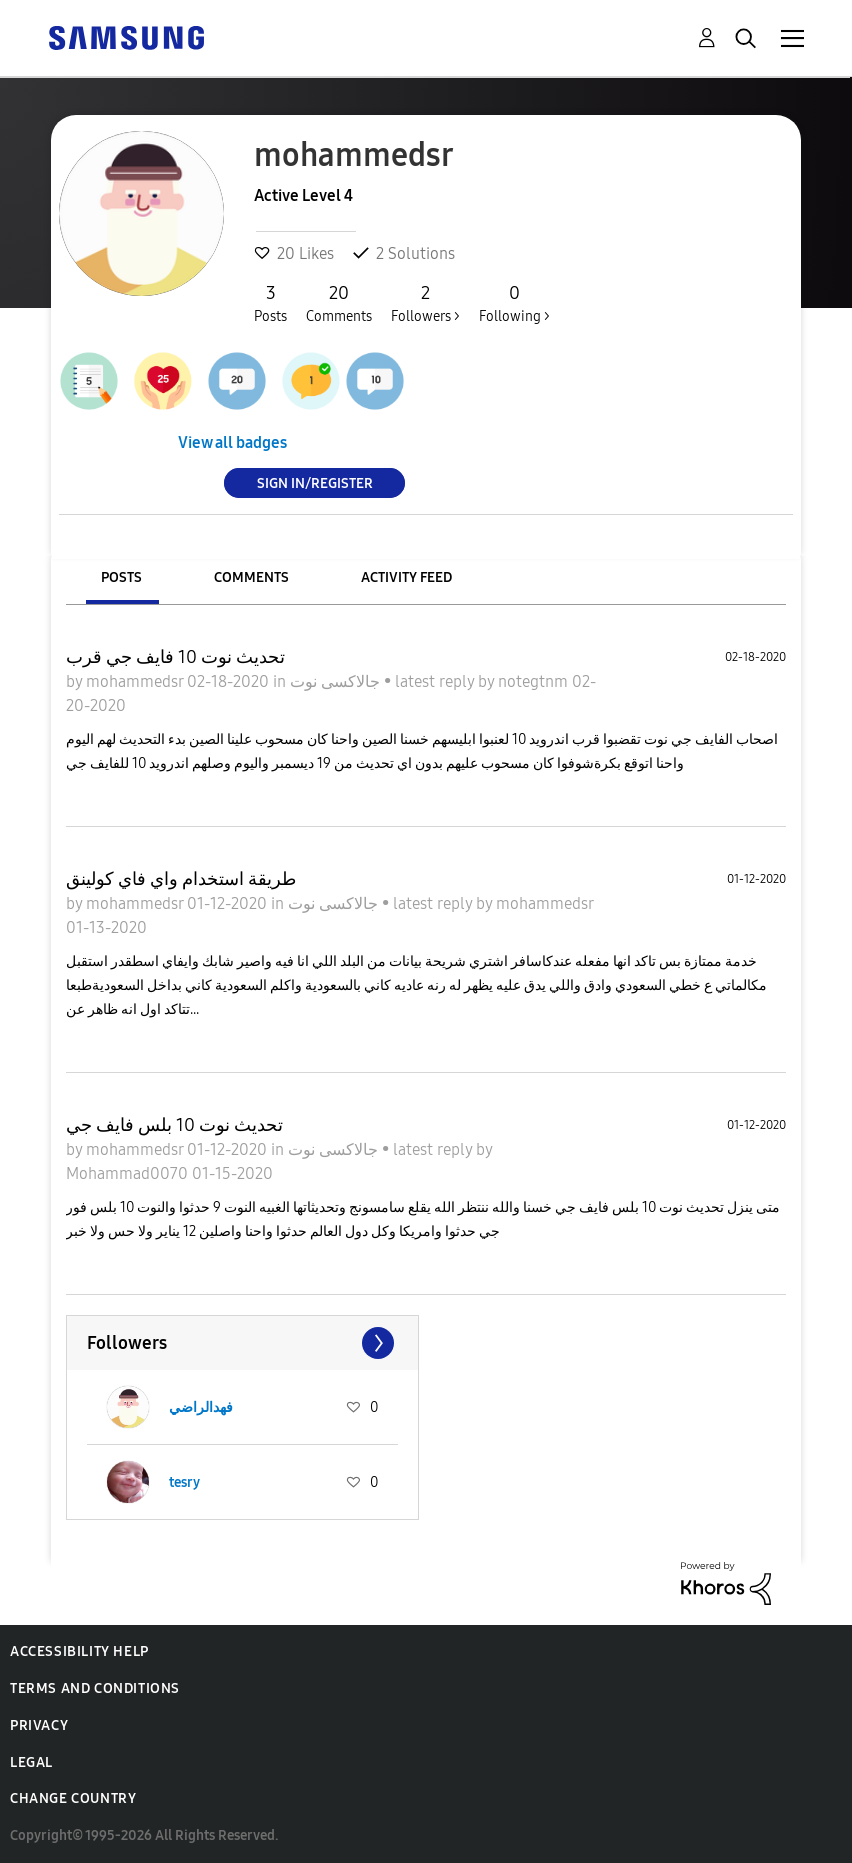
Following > (514, 303)
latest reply (436, 681)
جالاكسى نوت (337, 681)
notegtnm (535, 681)
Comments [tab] (251, 577)
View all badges (232, 442)
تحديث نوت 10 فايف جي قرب (175, 657)
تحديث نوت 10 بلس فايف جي (174, 1125)
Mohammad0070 (129, 1173)
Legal (31, 1762)
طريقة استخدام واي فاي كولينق (181, 879)
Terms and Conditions (95, 1688)
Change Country (73, 1798)
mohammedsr (136, 681)
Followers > (425, 303)
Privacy (39, 1725)
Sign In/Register (315, 482)
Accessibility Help (79, 1651)
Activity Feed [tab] (406, 577)
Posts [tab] (121, 577)
